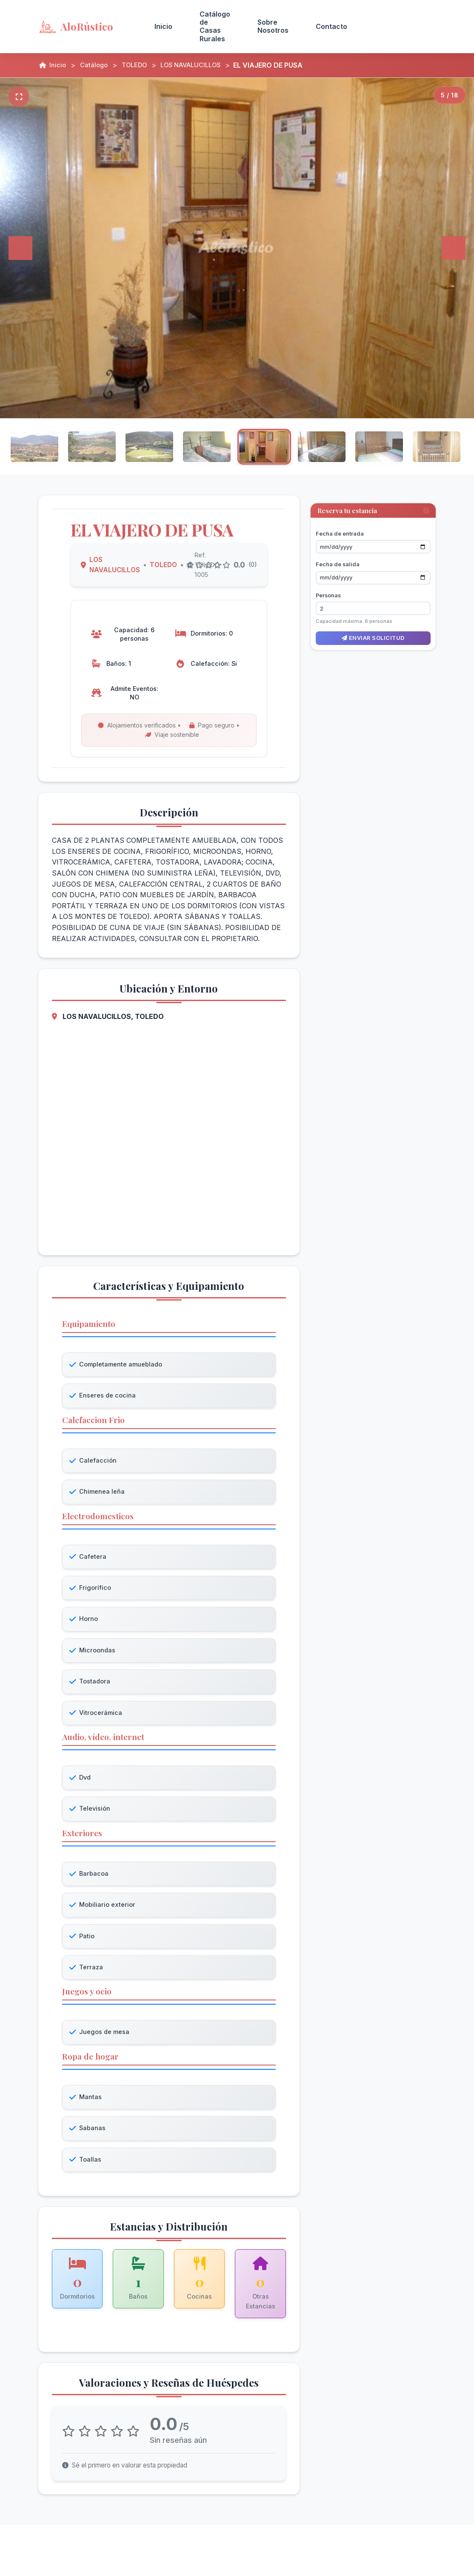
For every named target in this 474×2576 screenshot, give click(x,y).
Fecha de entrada (340, 525)
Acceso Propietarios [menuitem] (398, 26)
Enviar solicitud (373, 629)
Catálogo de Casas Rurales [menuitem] (215, 26)
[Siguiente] (453, 248)
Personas (328, 586)
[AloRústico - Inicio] (86, 26)
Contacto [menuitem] (331, 26)
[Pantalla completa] (19, 96)
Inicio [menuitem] (163, 26)
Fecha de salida (338, 555)
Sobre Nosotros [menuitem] (272, 26)
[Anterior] (20, 248)
